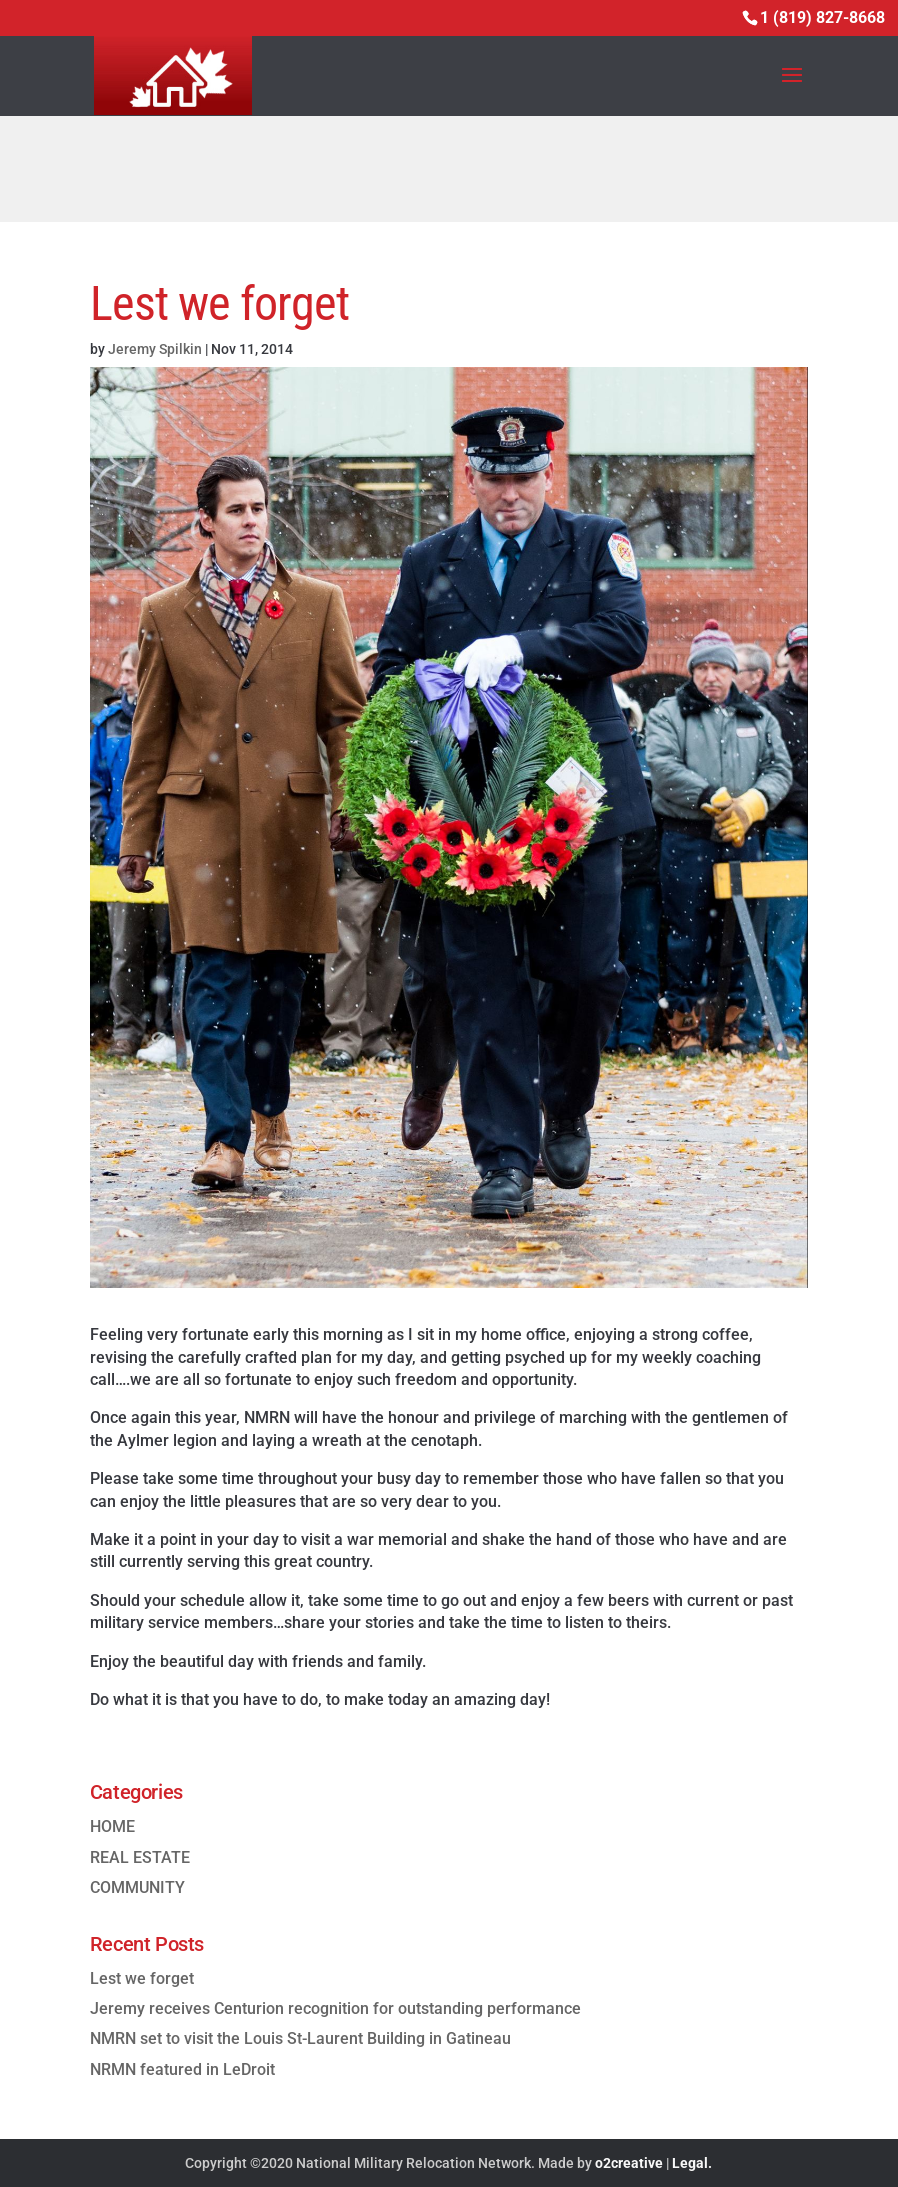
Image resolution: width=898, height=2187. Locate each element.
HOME (112, 1826)
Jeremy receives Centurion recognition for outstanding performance (335, 2008)
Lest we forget (142, 1978)
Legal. (692, 2163)
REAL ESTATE (140, 1857)
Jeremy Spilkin (155, 349)
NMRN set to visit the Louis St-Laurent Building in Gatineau (300, 2038)
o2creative (629, 2163)
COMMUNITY (137, 1887)
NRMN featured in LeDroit (182, 2069)
